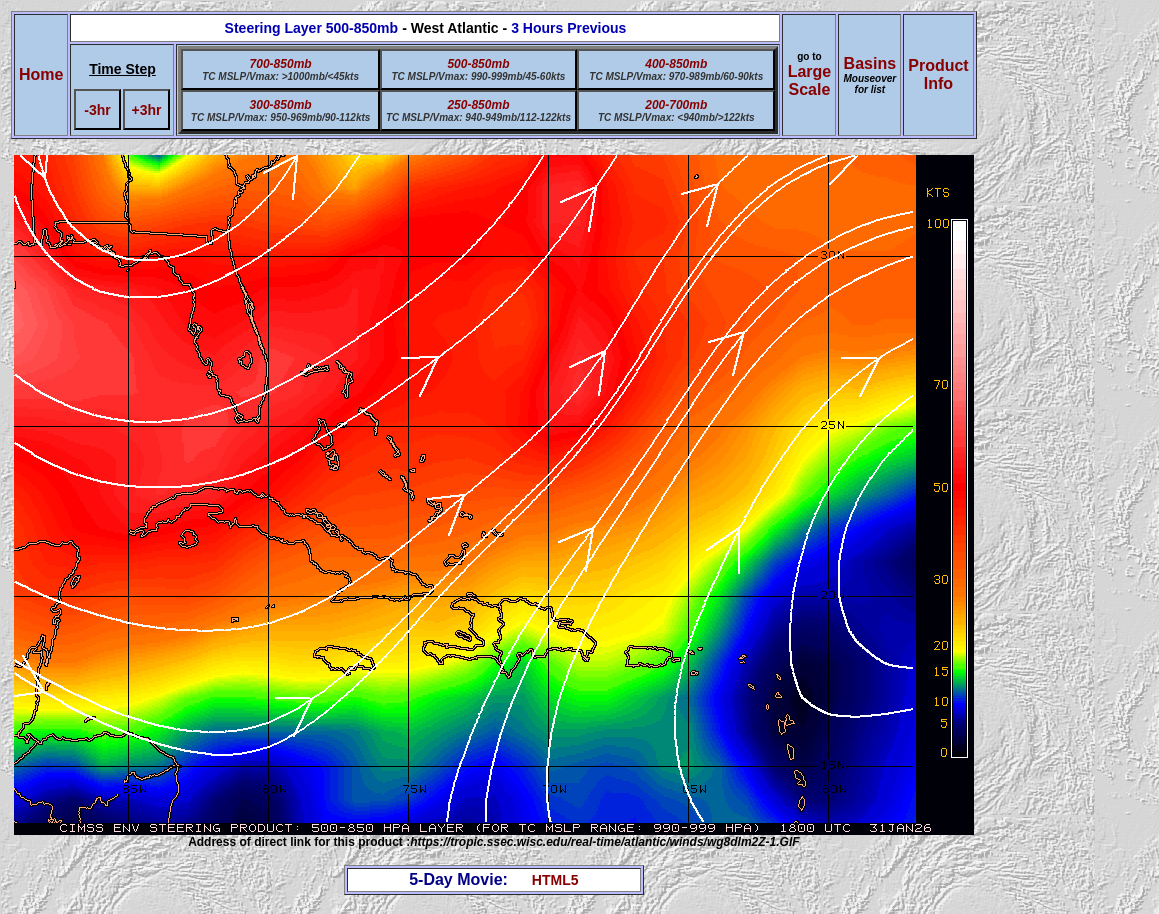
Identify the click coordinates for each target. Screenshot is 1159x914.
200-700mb (676, 105)
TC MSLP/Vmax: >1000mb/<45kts (280, 76)
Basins (869, 75)
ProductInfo (938, 74)
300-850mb (281, 105)
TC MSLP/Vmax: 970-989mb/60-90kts (676, 76)
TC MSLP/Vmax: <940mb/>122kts (676, 117)
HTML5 (555, 880)
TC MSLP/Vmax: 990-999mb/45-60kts (478, 76)
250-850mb (478, 105)
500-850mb (478, 64)
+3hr (147, 110)
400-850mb (676, 64)
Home (41, 74)
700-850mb (281, 64)
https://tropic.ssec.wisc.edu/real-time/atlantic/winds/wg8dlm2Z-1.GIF (604, 842)
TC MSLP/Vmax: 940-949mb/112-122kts (478, 117)
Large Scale (810, 80)
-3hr (97, 110)
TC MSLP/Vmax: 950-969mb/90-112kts (281, 117)
